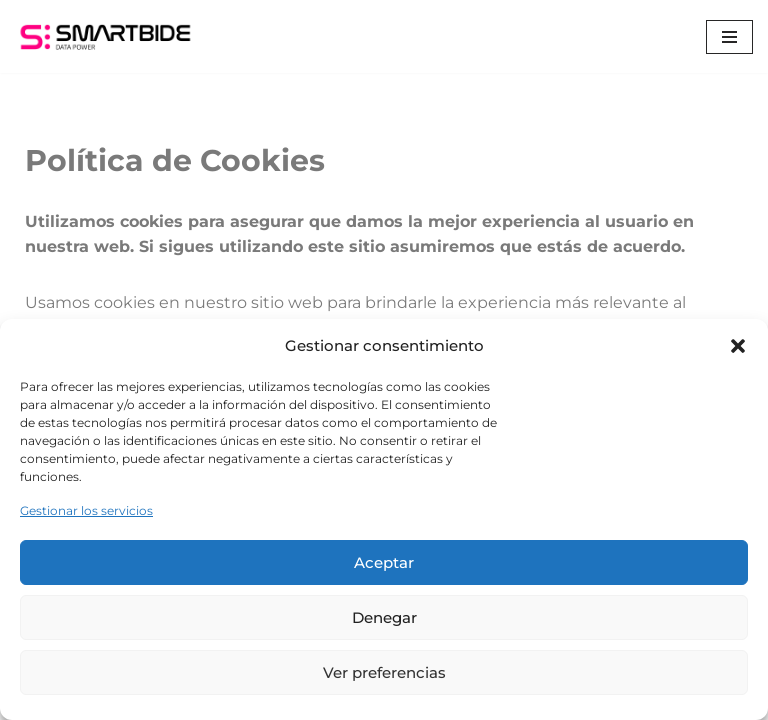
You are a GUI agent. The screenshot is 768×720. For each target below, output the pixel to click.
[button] (738, 346)
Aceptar (384, 562)
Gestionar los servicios (86, 510)
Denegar (384, 617)
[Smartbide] (105, 36)
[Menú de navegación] (729, 37)
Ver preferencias (384, 672)
